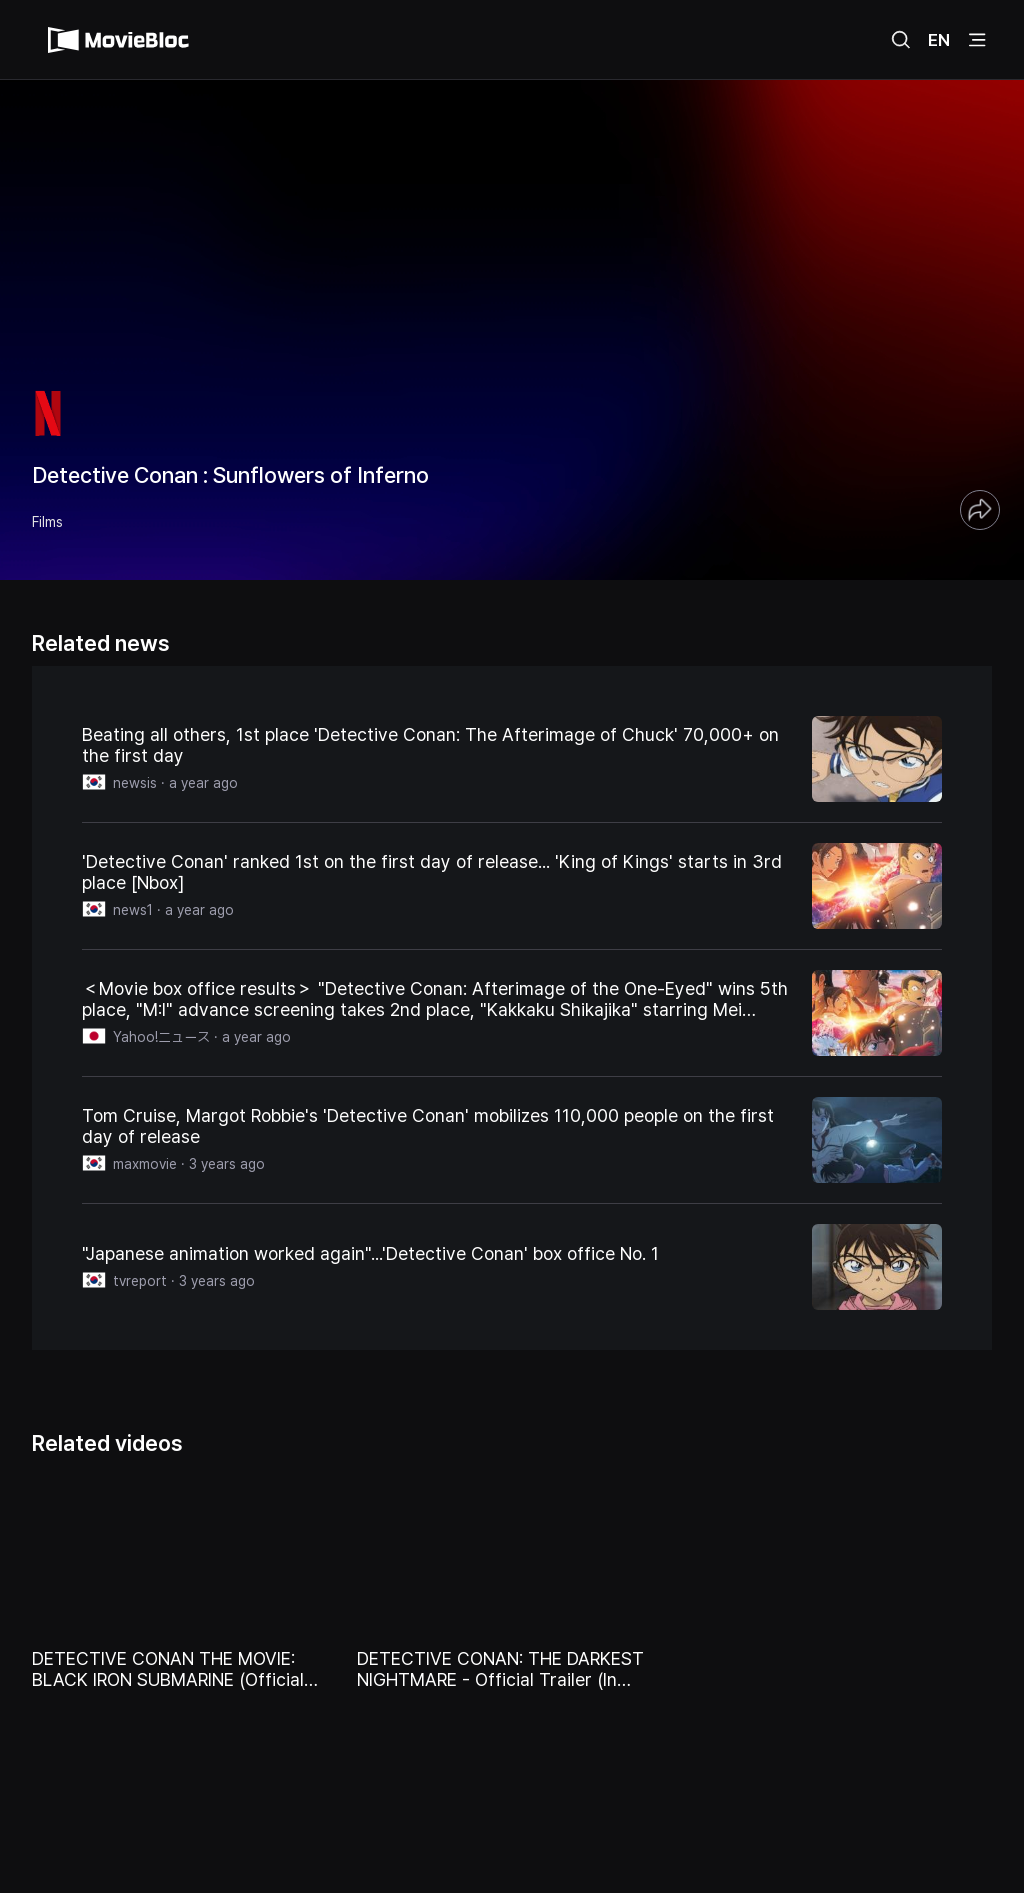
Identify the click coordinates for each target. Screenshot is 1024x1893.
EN (939, 40)
